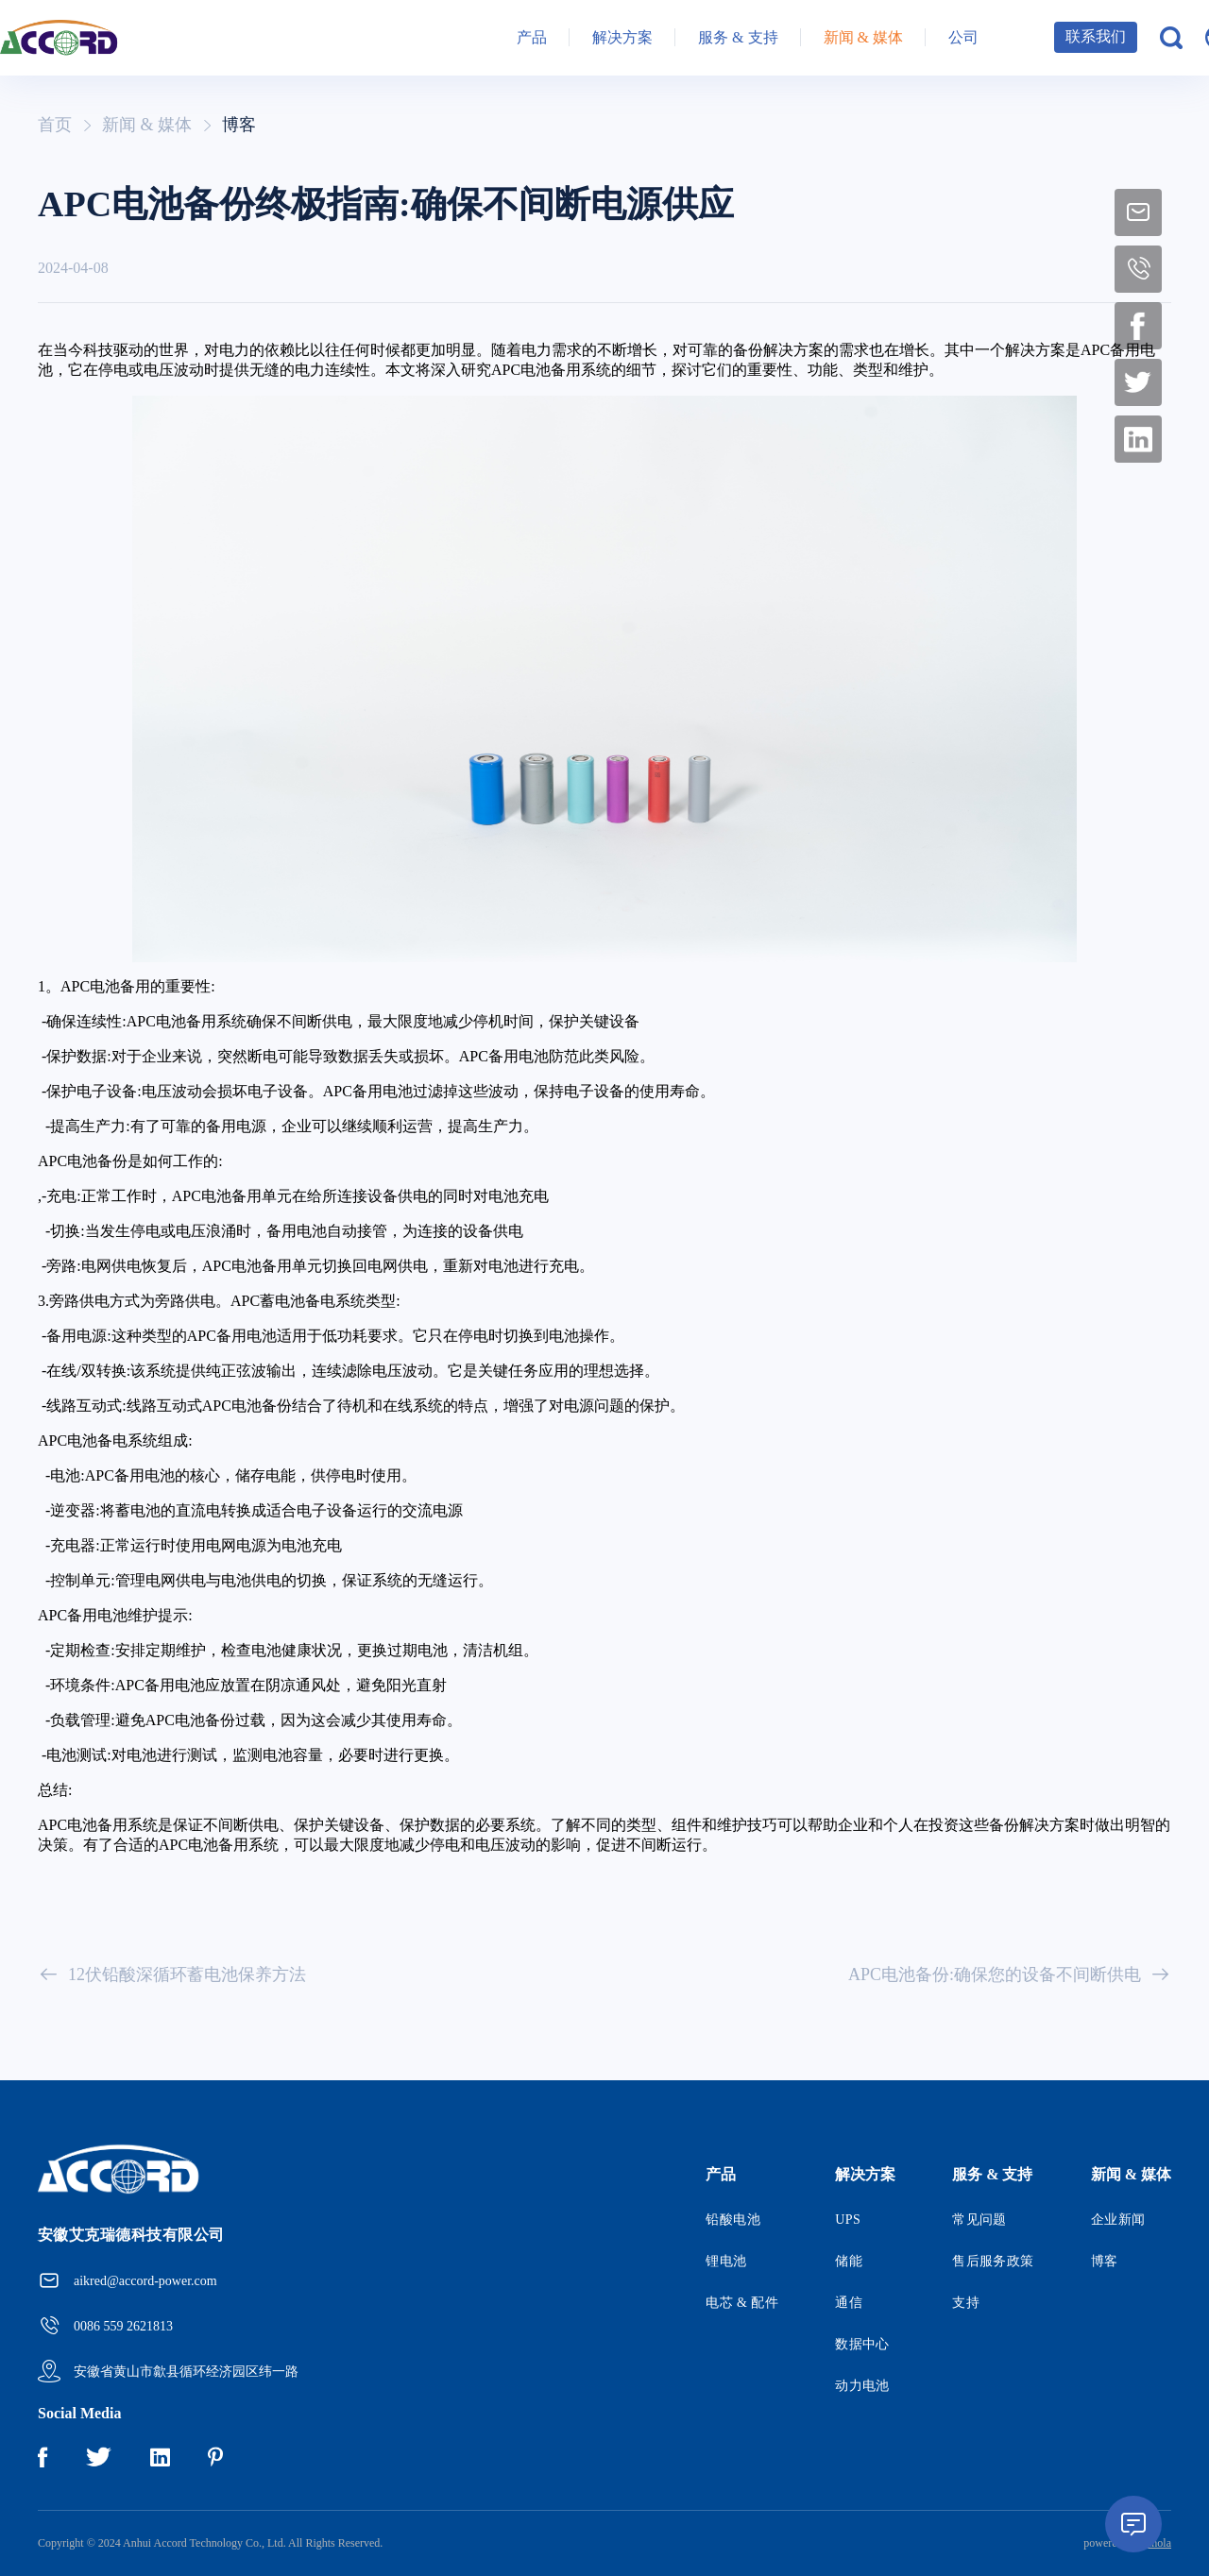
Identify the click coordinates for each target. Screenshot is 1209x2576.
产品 (532, 37)
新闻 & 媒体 (863, 37)
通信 (848, 2303)
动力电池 (862, 2386)
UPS (847, 2219)
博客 (239, 124)
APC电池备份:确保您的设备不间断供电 (1009, 1974)
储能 (848, 2261)
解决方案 (622, 37)
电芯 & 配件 (742, 2303)
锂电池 (726, 2261)
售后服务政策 (993, 2261)
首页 (55, 124)
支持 (965, 2303)
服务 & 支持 (737, 37)
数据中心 (862, 2344)
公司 (963, 37)
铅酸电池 (733, 2219)
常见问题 (979, 2219)
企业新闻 (1118, 2219)
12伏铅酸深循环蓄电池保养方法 (172, 1974)
